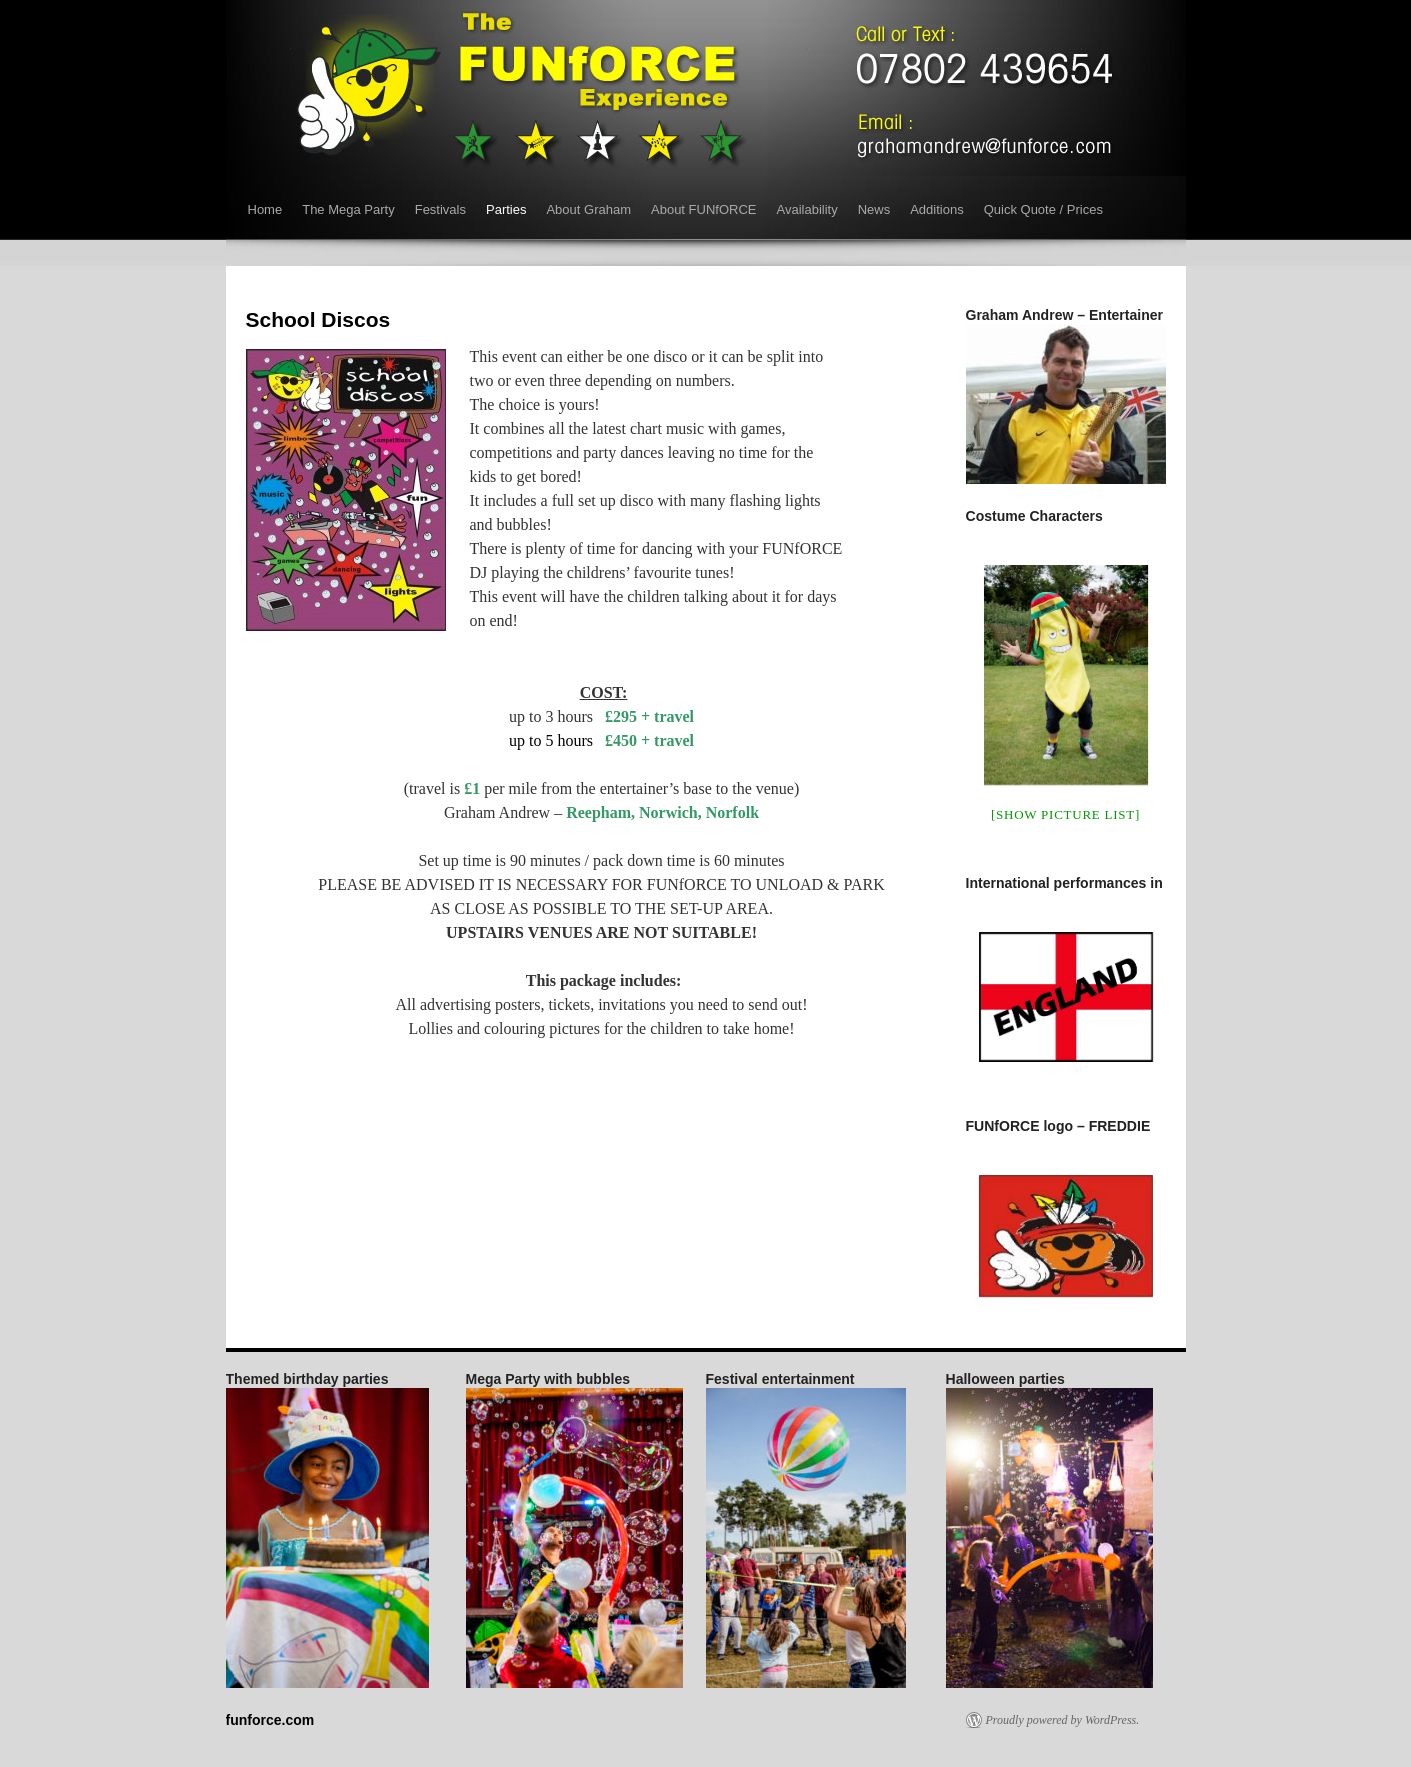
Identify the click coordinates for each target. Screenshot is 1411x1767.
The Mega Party (348, 209)
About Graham (588, 209)
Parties (506, 209)
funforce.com (270, 1720)
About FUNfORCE (703, 209)
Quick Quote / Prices (1043, 209)
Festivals (440, 209)
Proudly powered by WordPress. (1063, 1720)
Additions (936, 209)
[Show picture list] (1065, 814)
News (874, 209)
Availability (806, 209)
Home (265, 209)
